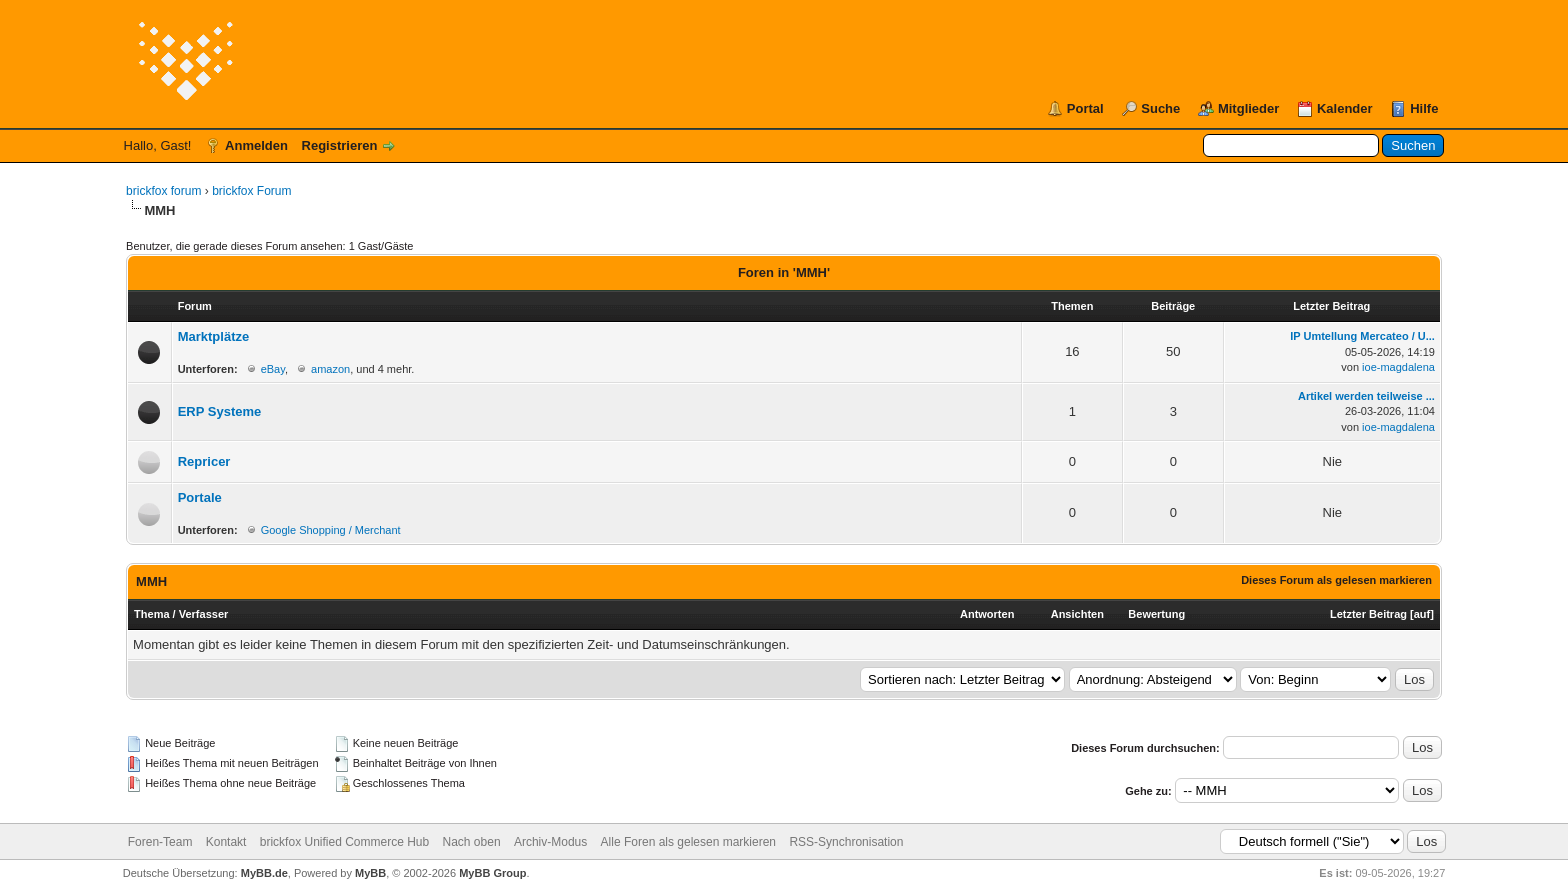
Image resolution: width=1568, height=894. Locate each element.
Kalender (1345, 108)
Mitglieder (1248, 108)
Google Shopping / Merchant (331, 530)
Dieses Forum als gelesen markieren (1336, 580)
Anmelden (256, 145)
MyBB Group (492, 873)
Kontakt (226, 842)
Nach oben (472, 842)
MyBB (370, 873)
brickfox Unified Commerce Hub (344, 842)
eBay (273, 369)
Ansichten (1077, 614)
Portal (1085, 108)
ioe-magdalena (1398, 367)
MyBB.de (264, 873)
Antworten (987, 614)
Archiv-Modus (550, 842)
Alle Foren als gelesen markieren (688, 842)
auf (1422, 614)
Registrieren (340, 145)
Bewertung (1156, 614)
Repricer (204, 461)
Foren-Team (160, 842)
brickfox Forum (251, 191)
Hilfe (1424, 108)
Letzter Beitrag (1368, 614)
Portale (200, 497)
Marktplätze (214, 336)
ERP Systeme (220, 411)
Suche (1160, 108)
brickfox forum (163, 191)
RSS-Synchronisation (846, 842)
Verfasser (204, 614)
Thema (151, 614)
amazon (330, 369)
